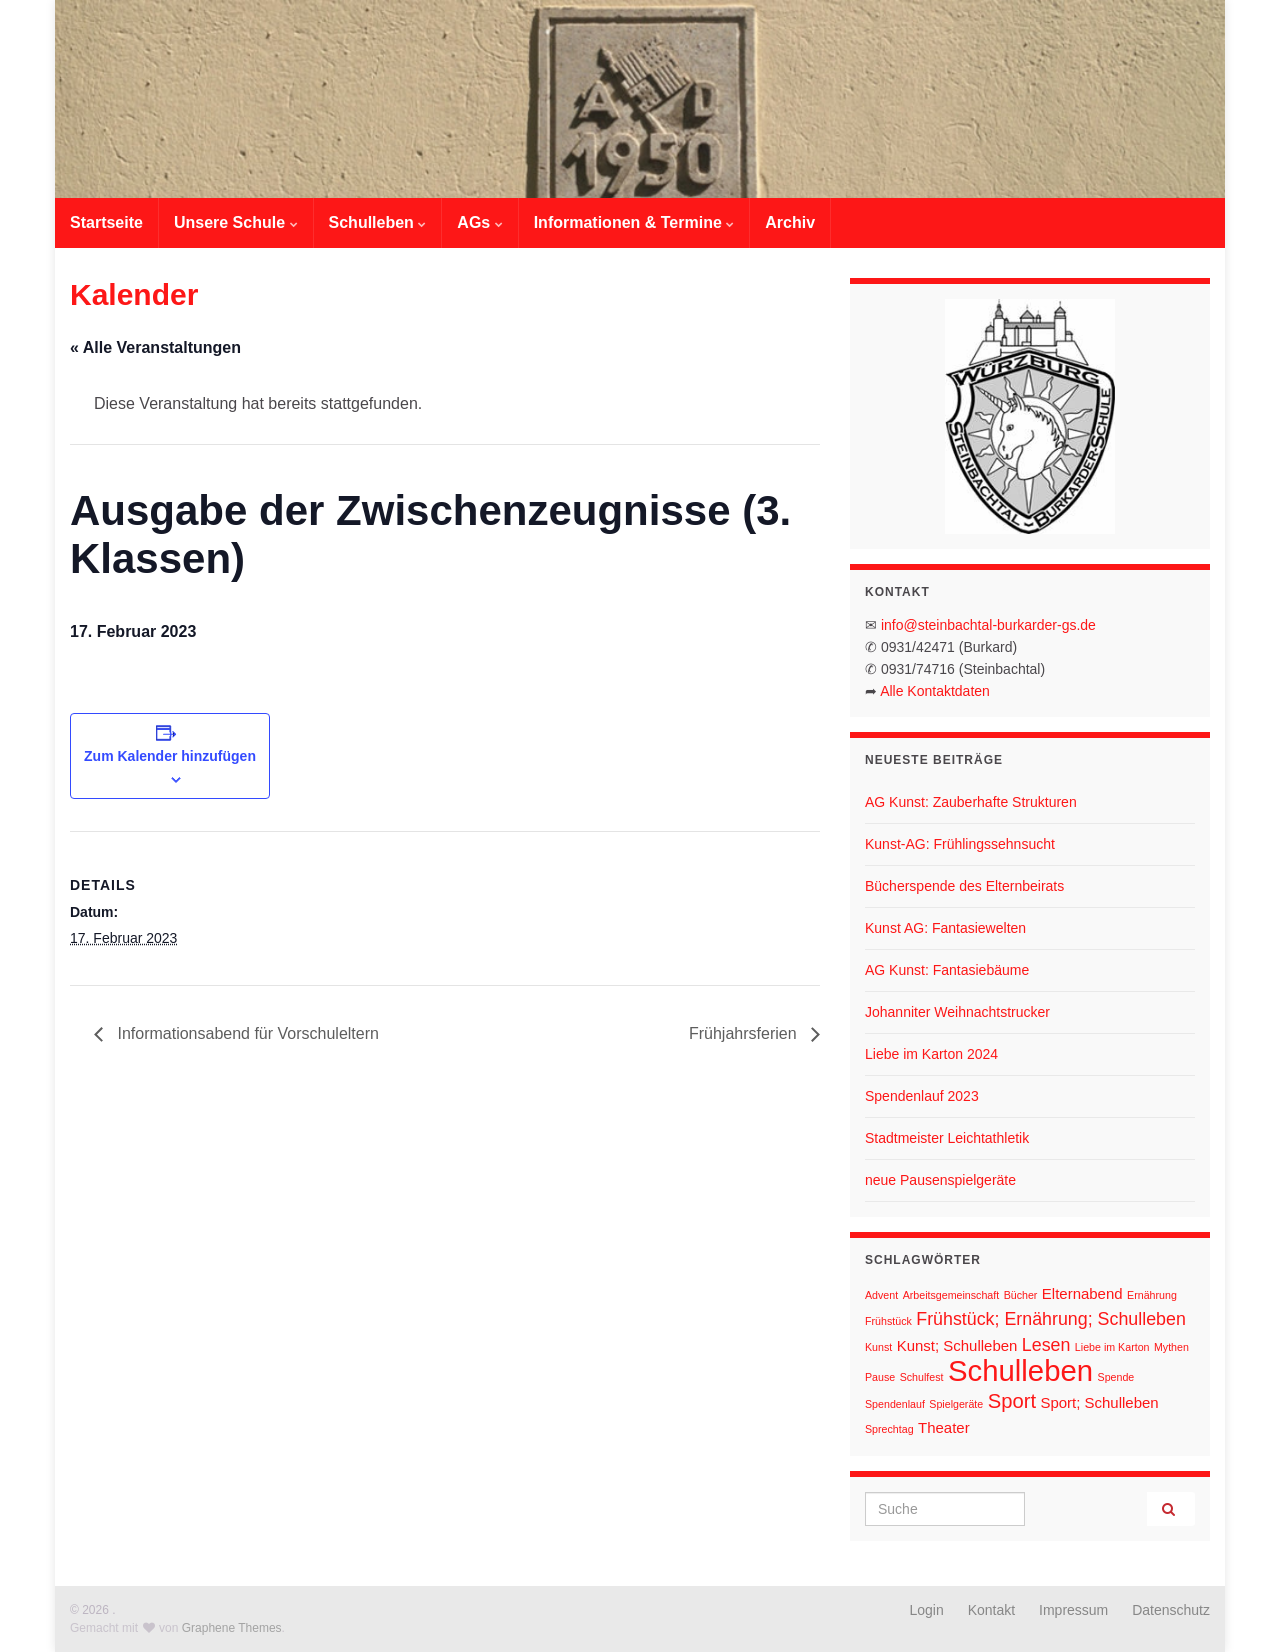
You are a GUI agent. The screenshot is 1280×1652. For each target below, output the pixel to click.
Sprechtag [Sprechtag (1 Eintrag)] (889, 1429)
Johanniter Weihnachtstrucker (957, 1012)
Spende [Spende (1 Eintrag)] (1116, 1377)
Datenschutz (1171, 1610)
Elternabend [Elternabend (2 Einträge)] (1082, 1293)
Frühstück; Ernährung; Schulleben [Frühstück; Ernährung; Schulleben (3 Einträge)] (1051, 1319)
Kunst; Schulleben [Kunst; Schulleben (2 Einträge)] (957, 1345)
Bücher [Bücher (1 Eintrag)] (1021, 1295)
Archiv (790, 222)
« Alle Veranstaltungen (155, 347)
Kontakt (991, 1610)
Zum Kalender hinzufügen (170, 756)
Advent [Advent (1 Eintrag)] (881, 1295)
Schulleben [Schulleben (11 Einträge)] (1020, 1370)
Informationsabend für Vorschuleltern (246, 1033)
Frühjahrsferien (745, 1033)
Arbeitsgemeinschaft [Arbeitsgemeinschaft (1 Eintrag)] (951, 1295)
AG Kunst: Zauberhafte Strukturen (971, 802)
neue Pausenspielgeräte (940, 1180)
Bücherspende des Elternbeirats (964, 886)
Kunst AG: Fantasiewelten (945, 928)
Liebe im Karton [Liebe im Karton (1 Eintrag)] (1112, 1347)
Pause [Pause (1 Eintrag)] (880, 1377)
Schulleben (378, 222)
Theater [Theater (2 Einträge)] (944, 1427)
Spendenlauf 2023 (922, 1096)
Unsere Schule (236, 222)
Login (927, 1610)
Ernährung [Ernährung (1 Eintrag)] (1152, 1295)
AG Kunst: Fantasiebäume (947, 970)
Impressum (1073, 1610)
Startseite (106, 222)
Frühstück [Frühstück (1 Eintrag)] (888, 1321)
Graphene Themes (232, 1628)
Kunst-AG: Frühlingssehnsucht (960, 844)
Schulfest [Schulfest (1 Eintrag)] (922, 1377)
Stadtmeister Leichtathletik (947, 1138)
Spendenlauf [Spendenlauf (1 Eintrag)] (895, 1404)
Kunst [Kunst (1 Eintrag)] (878, 1347)
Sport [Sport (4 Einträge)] (1012, 1401)
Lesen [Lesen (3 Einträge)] (1046, 1345)
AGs (479, 222)
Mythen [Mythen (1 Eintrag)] (1171, 1347)
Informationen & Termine (634, 222)
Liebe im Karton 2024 (931, 1054)
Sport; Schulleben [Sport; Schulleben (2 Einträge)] (1099, 1402)
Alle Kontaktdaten (935, 691)
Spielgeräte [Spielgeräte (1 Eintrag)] (956, 1404)
